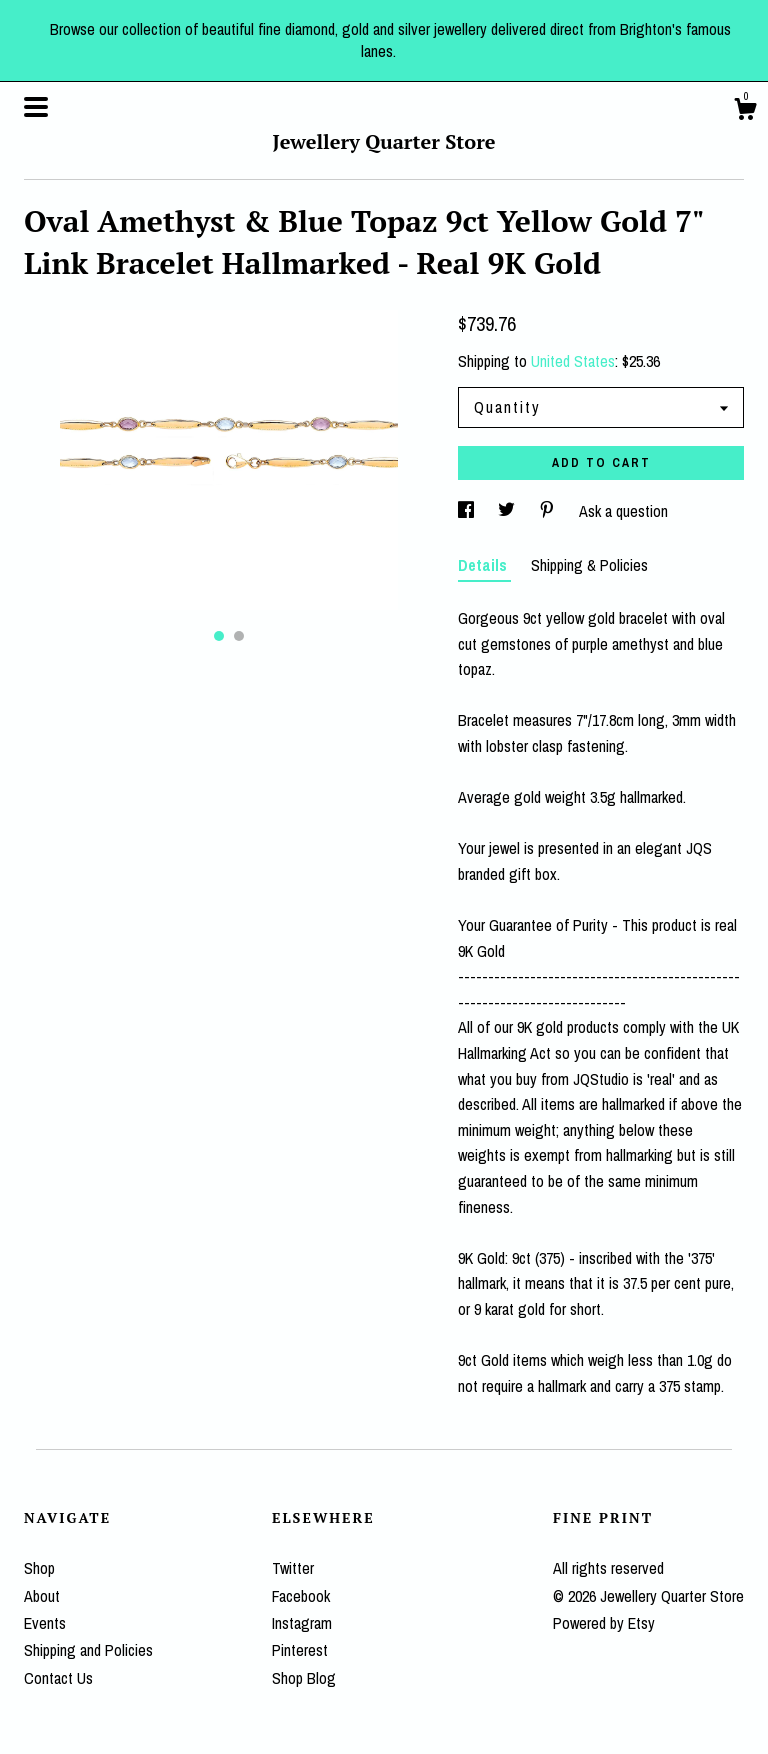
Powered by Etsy (604, 1623)
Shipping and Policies (88, 1650)
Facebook (301, 1596)
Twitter (293, 1568)
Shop (39, 1568)
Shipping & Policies (589, 565)
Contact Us (58, 1678)
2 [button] (239, 636)
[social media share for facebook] (468, 511)
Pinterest (300, 1650)
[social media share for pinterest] (549, 511)
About (42, 1596)
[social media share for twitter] (508, 511)
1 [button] (219, 636)
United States (573, 361)
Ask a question (623, 511)
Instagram (302, 1623)
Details (484, 565)
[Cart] (745, 112)
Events (45, 1623)
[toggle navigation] (36, 107)
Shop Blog (304, 1678)
